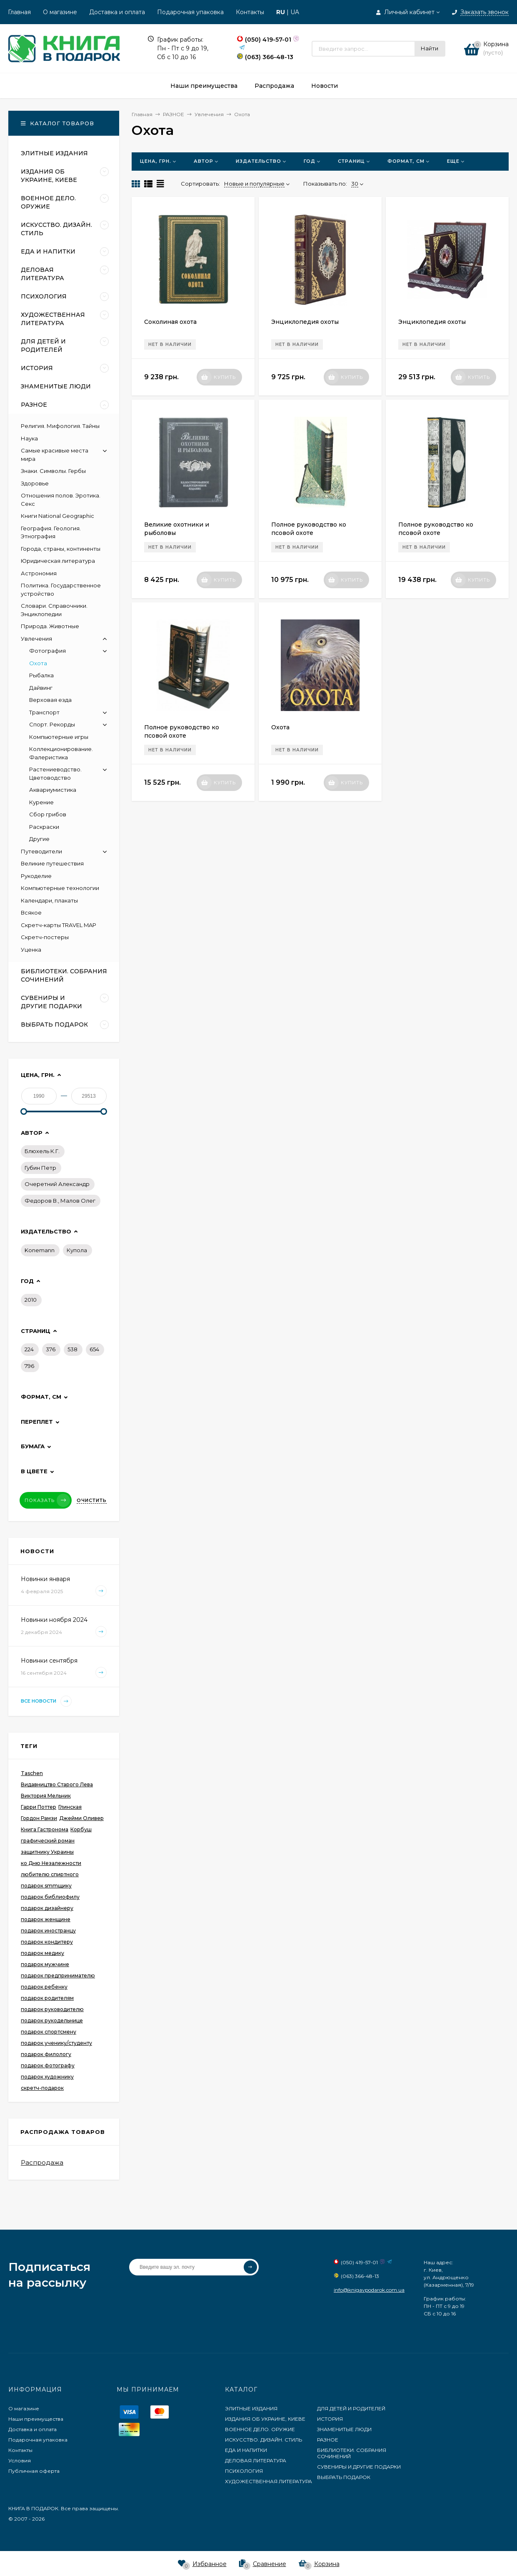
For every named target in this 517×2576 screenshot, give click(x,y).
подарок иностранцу (48, 1930)
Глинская (70, 1807)
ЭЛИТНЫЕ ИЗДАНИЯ (251, 2408)
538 (72, 1349)
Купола (77, 1250)
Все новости (46, 1701)
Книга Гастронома (44, 1829)
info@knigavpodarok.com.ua (369, 2290)
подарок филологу (46, 2054)
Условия (19, 2460)
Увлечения (36, 638)
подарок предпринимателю (58, 1975)
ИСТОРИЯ (330, 2419)
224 (29, 1349)
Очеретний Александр (57, 1184)
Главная (19, 12)
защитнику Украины (47, 1852)
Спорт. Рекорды (52, 724)
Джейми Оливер (81, 1818)
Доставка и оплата (117, 12)
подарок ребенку (44, 1987)
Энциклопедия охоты (305, 322)
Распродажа (42, 2162)
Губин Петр (40, 1167)
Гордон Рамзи (39, 1818)
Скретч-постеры (45, 937)
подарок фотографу (48, 2065)
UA (294, 12)
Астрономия (39, 573)
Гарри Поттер (38, 1807)
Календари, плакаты (49, 900)
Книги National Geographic (57, 515)
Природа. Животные (50, 626)
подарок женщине (45, 1919)
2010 (31, 1299)
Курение (41, 802)
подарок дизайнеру (47, 1908)
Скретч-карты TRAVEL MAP (58, 925)
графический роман (48, 1841)
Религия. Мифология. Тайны (60, 426)
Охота (280, 727)
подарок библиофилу (50, 1897)
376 (50, 1349)
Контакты (250, 12)
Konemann (40, 1250)
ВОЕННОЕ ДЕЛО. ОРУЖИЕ (260, 2429)
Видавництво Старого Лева (57, 1784)
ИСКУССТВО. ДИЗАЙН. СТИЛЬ (263, 2440)
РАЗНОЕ (327, 2440)
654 (94, 1349)
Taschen (32, 1773)
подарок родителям (47, 1998)
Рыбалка (41, 675)
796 (29, 1366)
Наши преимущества (35, 2419)
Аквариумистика (52, 789)
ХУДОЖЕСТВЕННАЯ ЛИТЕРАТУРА (268, 2481)
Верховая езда (50, 699)
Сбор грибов (47, 814)
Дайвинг (40, 687)
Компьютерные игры (58, 737)
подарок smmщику (46, 1885)
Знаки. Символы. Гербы (53, 470)
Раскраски (44, 826)
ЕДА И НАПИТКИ (246, 2450)
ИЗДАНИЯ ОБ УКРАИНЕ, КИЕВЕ (265, 2419)
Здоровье (35, 483)
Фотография (47, 650)
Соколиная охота (170, 322)
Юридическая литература (58, 560)
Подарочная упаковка (190, 12)
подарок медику (42, 1953)
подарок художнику (47, 2077)
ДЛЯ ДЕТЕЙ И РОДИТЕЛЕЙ (351, 2408)
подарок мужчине (45, 1964)
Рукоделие (36, 876)
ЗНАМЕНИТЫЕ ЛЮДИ (344, 2429)
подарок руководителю (52, 2009)
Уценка (31, 949)
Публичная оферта (34, 2471)
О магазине (60, 12)
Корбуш (81, 1829)
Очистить (92, 1500)
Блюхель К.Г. (42, 1151)
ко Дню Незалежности (51, 1863)
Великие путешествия (52, 863)
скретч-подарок (42, 2088)
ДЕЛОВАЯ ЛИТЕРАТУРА (255, 2460)
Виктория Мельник (46, 1796)
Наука (29, 438)
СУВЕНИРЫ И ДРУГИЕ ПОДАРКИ (359, 2467)
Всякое (31, 912)
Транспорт (44, 712)
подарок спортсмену (48, 2032)
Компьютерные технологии (60, 888)
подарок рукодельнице (52, 2020)
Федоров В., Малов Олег (60, 1200)
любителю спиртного (50, 1874)
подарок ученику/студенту (56, 2043)
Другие (39, 838)
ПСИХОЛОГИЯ (244, 2471)
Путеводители (41, 851)
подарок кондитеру (47, 1942)
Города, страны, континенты (60, 548)
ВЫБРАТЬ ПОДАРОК (343, 2477)
